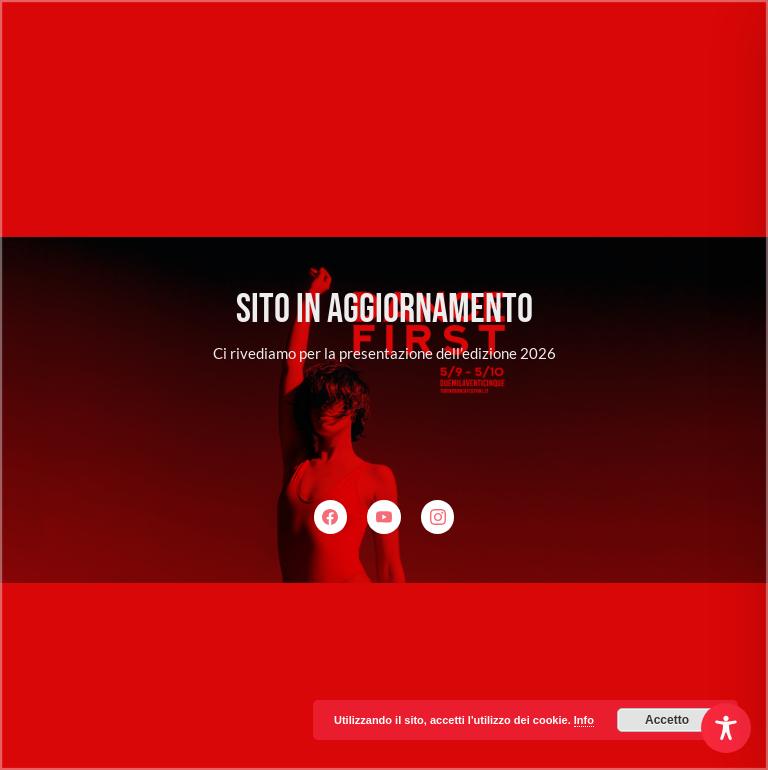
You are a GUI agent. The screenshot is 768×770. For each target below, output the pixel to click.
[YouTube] (384, 517)
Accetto (667, 720)
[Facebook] (331, 517)
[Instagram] (438, 517)
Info (584, 720)
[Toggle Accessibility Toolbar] (726, 728)
